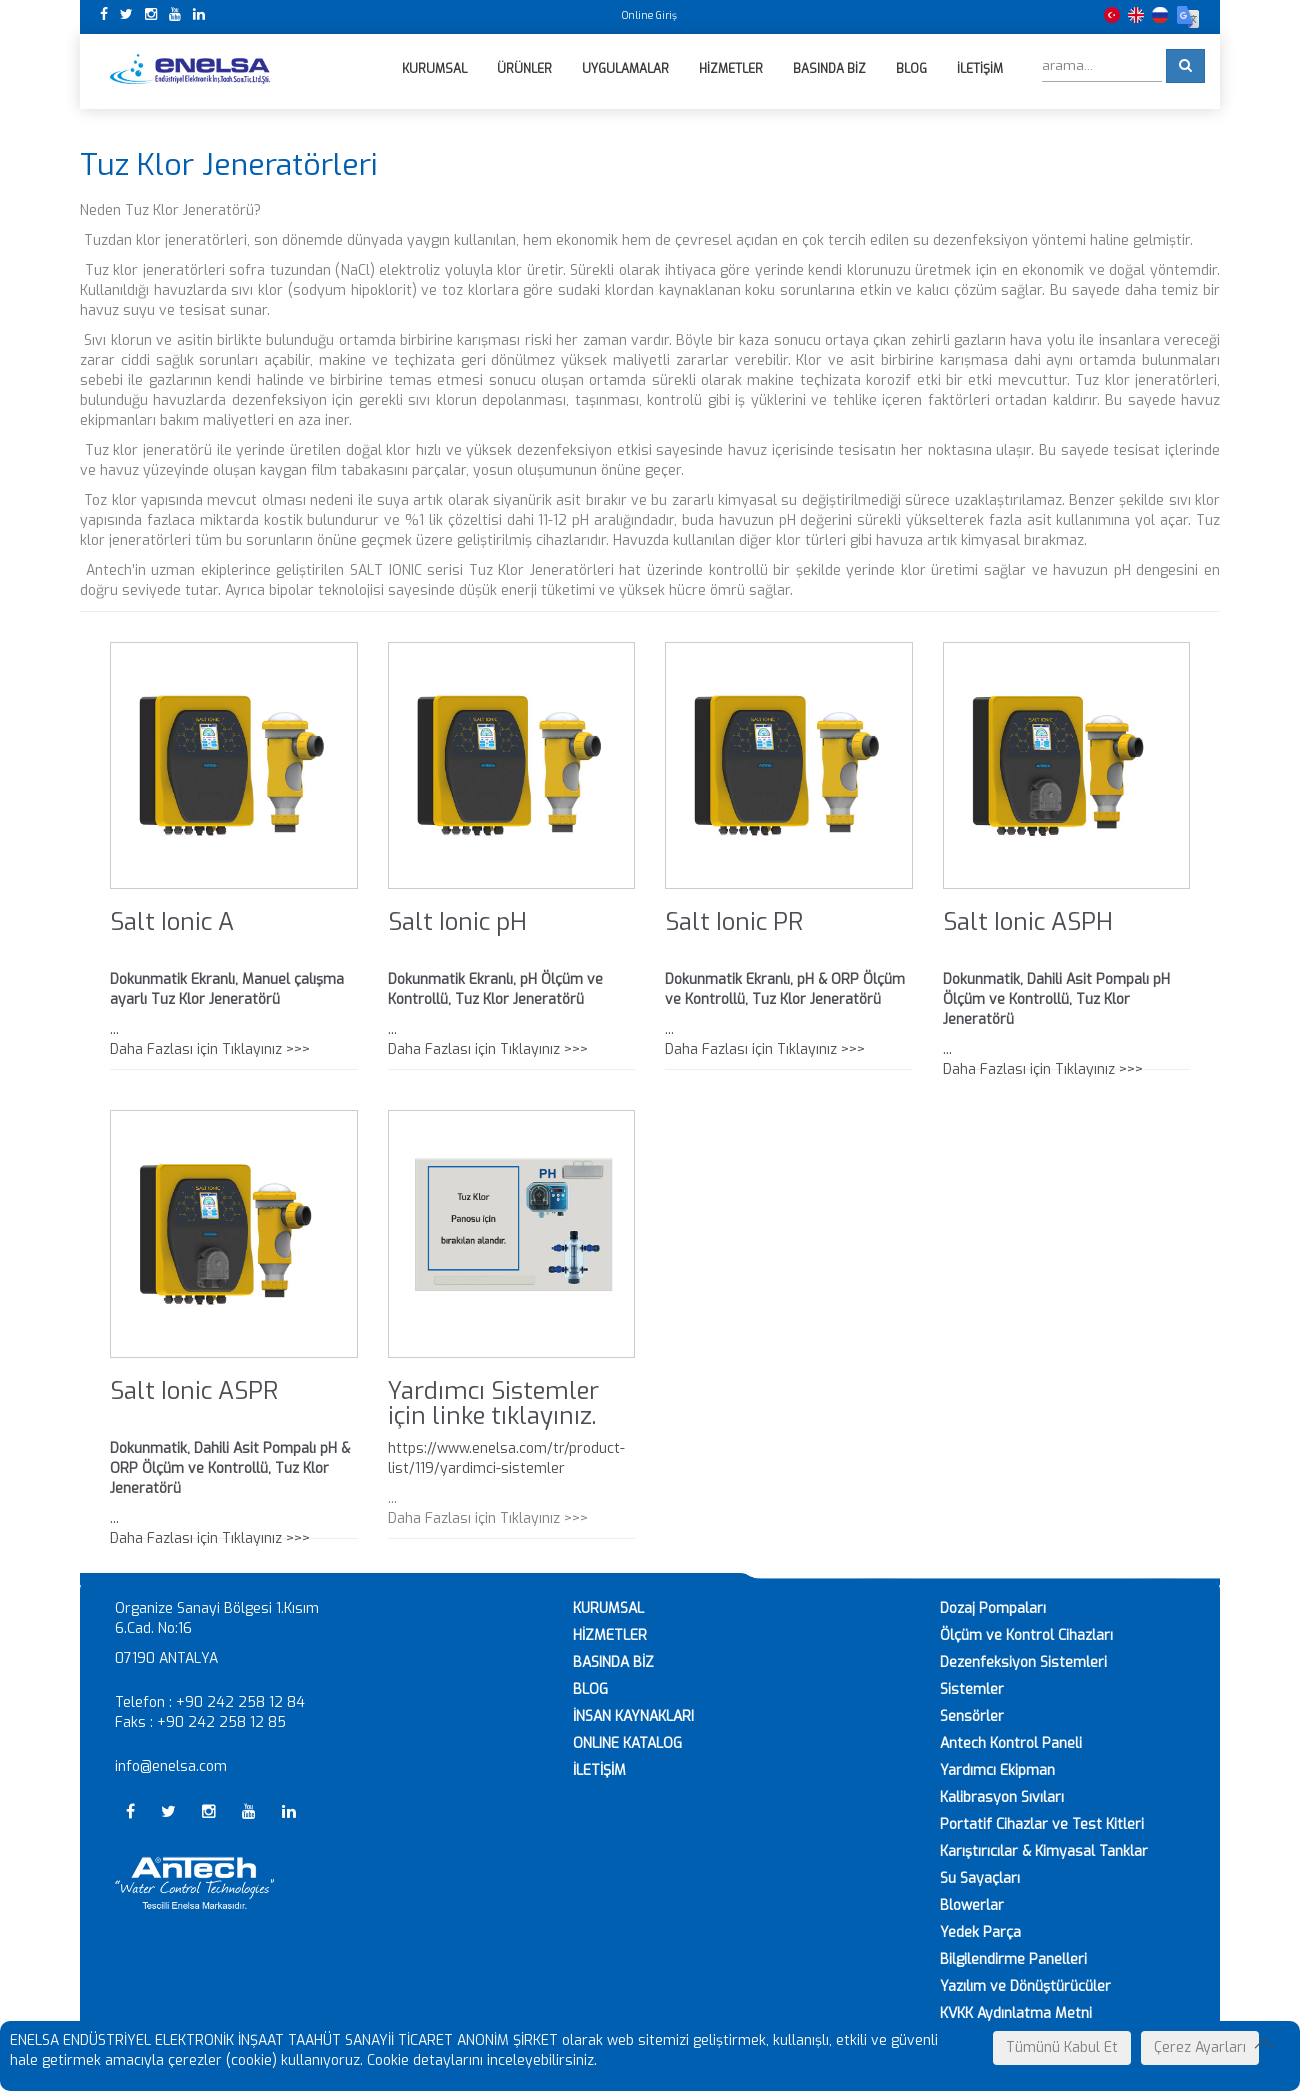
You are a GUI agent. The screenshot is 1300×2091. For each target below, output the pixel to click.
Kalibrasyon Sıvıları (1002, 1797)
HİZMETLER (610, 1635)
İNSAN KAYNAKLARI (633, 1716)
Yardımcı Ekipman (997, 1770)
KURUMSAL (608, 1608)
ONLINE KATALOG (627, 1743)
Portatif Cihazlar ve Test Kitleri (1042, 1824)
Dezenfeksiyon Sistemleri (1023, 1662)
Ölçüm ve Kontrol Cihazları (1026, 1635)
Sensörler (972, 1716)
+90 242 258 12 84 (240, 1702)
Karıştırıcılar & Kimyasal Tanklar (1044, 1851)
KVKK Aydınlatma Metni (1016, 2013)
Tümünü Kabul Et (1062, 2047)
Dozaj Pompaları (993, 1608)
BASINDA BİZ (613, 1662)
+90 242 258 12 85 (221, 1722)
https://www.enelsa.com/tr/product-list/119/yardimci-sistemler (506, 1458)
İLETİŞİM (599, 1770)
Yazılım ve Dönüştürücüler (1025, 1986)
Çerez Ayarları (1200, 2047)
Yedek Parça (980, 1932)
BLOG (590, 1689)
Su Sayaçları (980, 1878)
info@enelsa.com (171, 1766)
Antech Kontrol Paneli (1011, 1743)
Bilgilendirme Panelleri (1013, 1959)
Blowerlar (972, 1905)
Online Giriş (649, 15)
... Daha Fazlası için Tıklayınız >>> (1067, 1024)
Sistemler (972, 1689)
